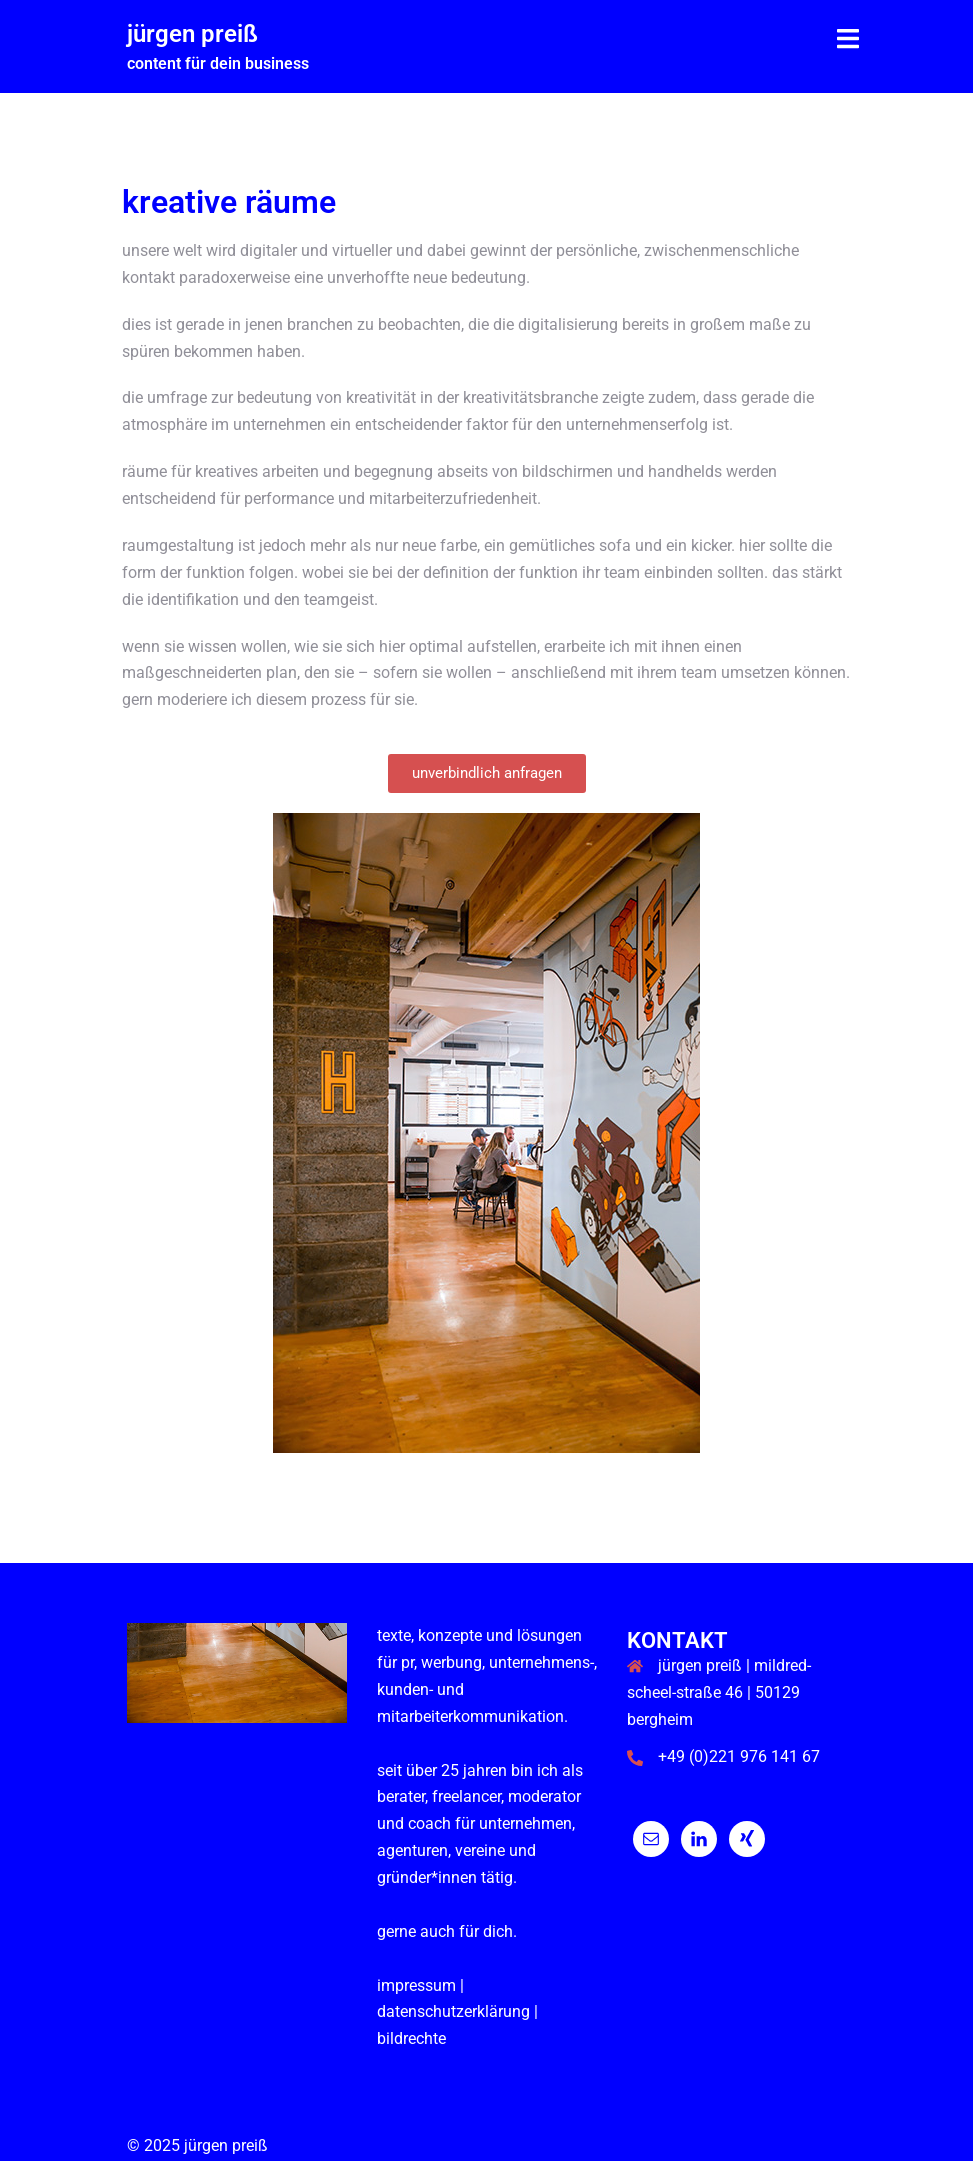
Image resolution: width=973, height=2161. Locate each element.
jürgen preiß (192, 34)
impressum (416, 1985)
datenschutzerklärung (453, 2011)
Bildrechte (411, 2038)
